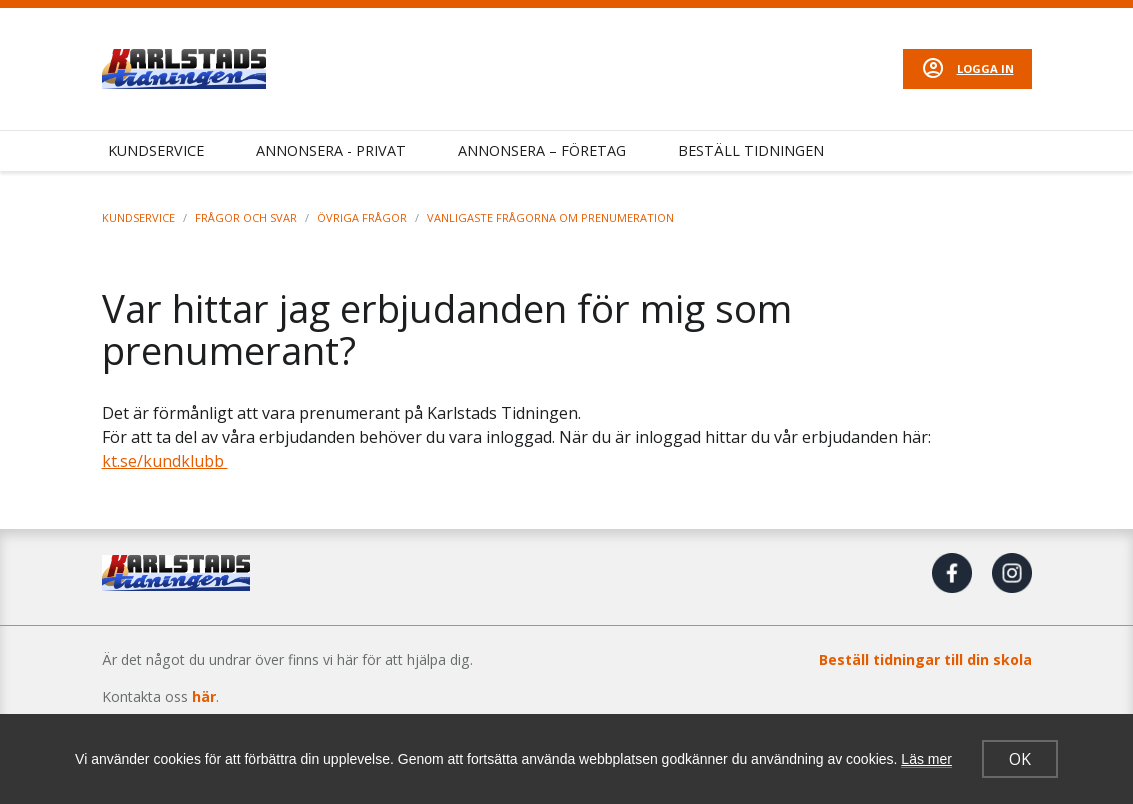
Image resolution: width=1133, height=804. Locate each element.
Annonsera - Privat (331, 150)
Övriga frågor (362, 217)
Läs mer (926, 759)
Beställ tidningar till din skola (925, 659)
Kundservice (156, 150)
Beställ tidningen (751, 150)
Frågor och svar (246, 217)
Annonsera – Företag (542, 150)
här (204, 696)
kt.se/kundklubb (165, 461)
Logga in (985, 68)
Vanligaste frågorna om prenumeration (550, 217)
